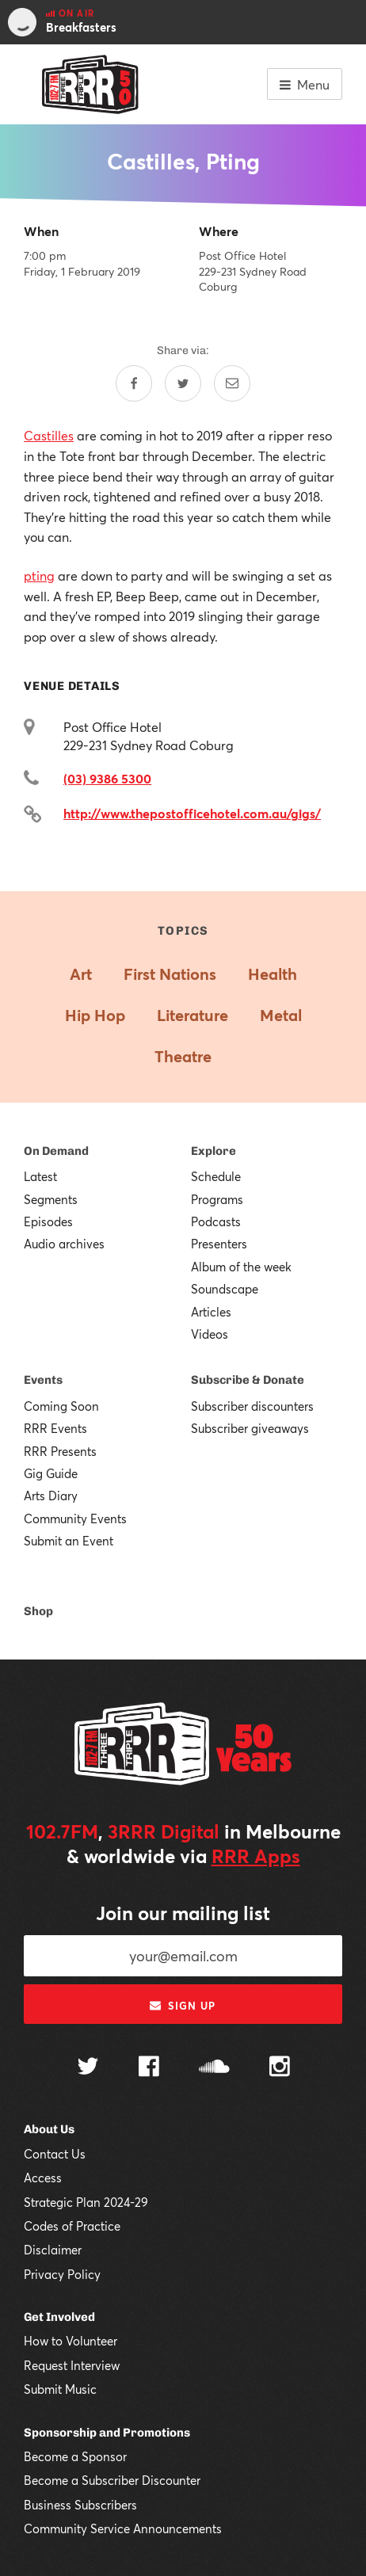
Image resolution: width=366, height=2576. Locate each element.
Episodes (48, 1221)
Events (43, 1380)
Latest (40, 1176)
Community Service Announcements (123, 2528)
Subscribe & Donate (247, 1380)
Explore (213, 1151)
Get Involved (59, 2317)
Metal (281, 1015)
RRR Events (55, 1428)
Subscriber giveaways (250, 1428)
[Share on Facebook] (134, 383)
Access (43, 2177)
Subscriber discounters (252, 1406)
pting (39, 575)
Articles (211, 1312)
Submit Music (60, 2389)
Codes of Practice (72, 2226)
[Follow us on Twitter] (88, 2068)
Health (272, 974)
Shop (38, 1611)
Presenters (219, 1244)
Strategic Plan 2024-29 (86, 2202)
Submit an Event (68, 1541)
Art (81, 974)
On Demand (56, 1151)
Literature (192, 1015)
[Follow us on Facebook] (149, 2068)
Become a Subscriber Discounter (112, 2480)
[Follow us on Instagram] (279, 2068)
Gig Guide (51, 1473)
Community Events (75, 1518)
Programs (217, 1199)
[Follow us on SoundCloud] (214, 2068)
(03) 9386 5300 (107, 778)
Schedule (216, 1176)
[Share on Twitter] (183, 383)
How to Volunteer (70, 2341)
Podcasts (216, 1221)
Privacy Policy (62, 2274)
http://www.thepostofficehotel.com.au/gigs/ (192, 813)
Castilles (49, 435)
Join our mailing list (183, 1913)
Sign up (182, 2006)
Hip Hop (95, 1015)
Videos (209, 1334)
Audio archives (64, 1244)
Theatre (183, 1056)
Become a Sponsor (75, 2456)
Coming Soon (61, 1406)
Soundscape (224, 1289)
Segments (51, 1199)
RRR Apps (256, 1856)
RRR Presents (60, 1451)
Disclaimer (53, 2250)
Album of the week (241, 1267)
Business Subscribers (80, 2505)
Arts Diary (51, 1495)
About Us (49, 2129)
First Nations (170, 974)
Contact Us (55, 2154)
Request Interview (72, 2365)
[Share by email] (232, 383)
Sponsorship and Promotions (107, 2432)
